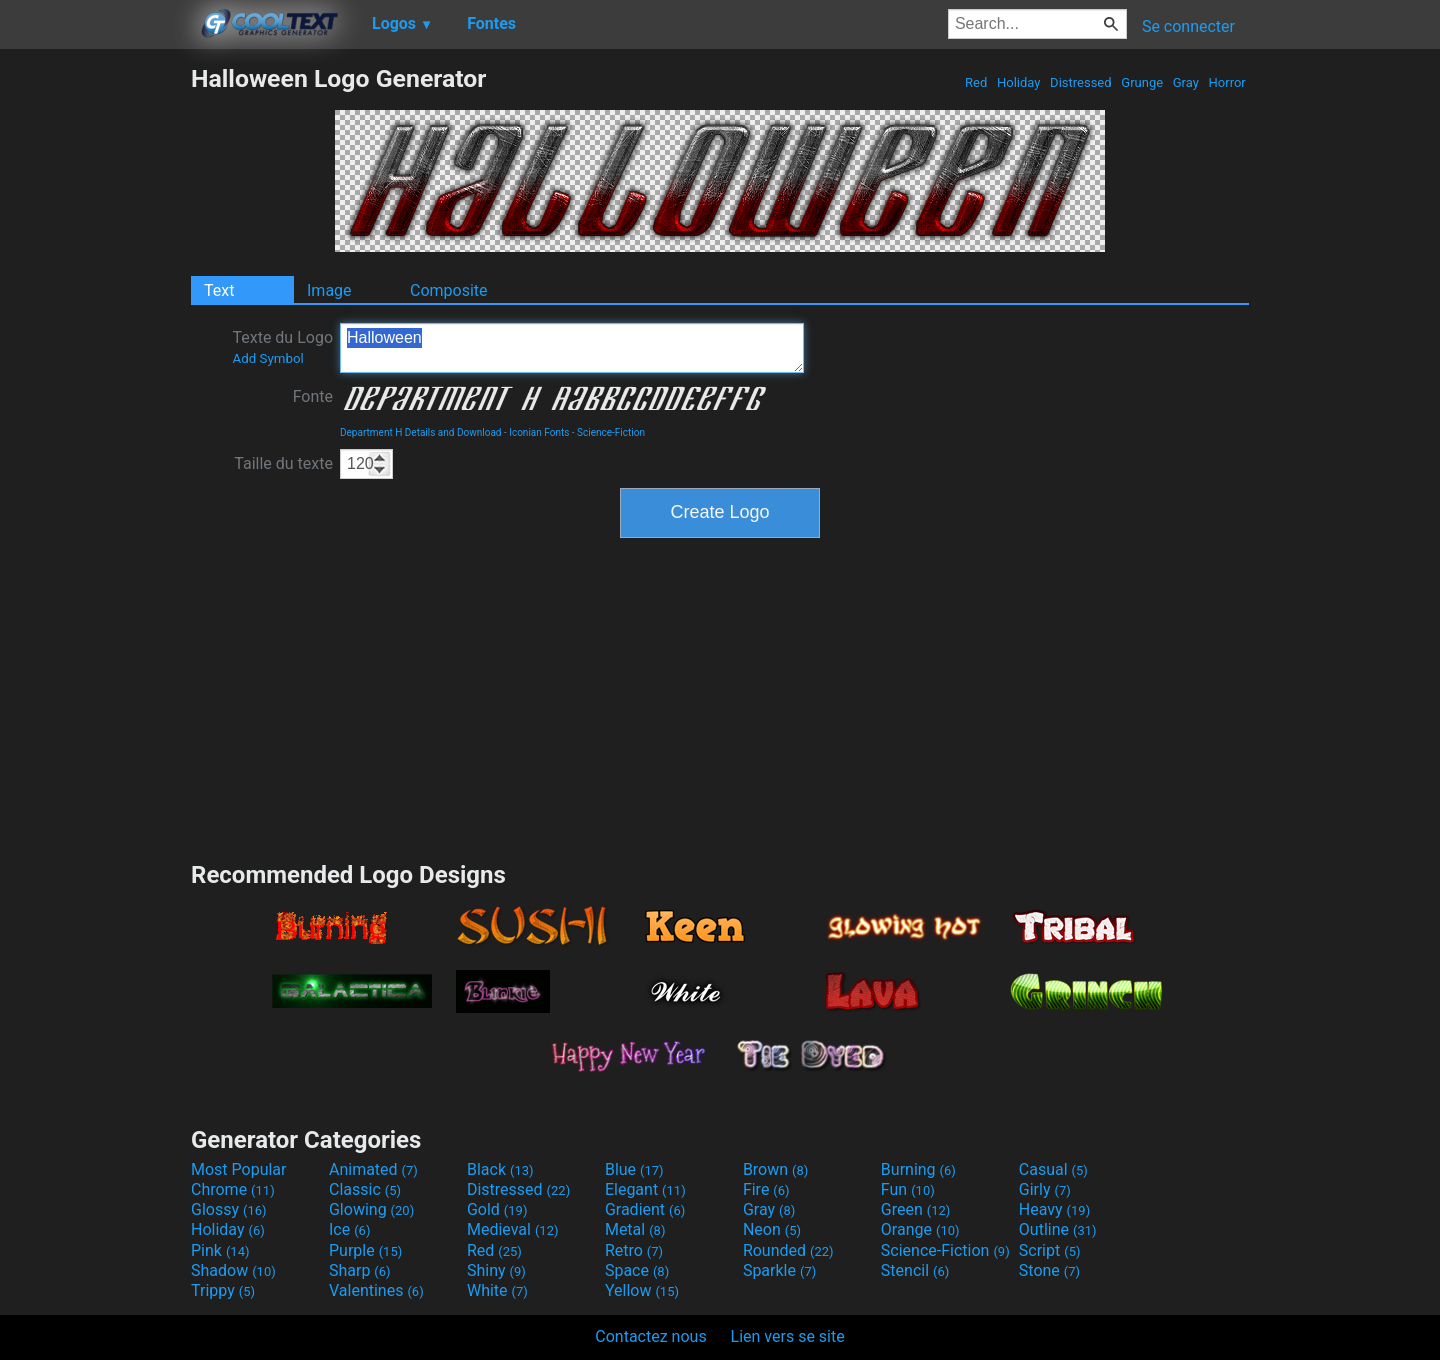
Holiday (1019, 82)
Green (916, 1209)
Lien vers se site (788, 1336)
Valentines (376, 1290)
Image (329, 290)
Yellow (642, 1290)
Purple (365, 1250)
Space (637, 1270)
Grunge (1142, 82)
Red (976, 82)
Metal (635, 1229)
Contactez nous (650, 1336)
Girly (1045, 1189)
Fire (766, 1189)
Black (500, 1169)
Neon (772, 1229)
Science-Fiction (611, 432)
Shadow (233, 1270)
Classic (365, 1189)
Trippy (223, 1290)
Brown (775, 1169)
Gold (497, 1209)
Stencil (915, 1270)
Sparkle (779, 1270)
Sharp (360, 1270)
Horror (1227, 82)
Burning (918, 1169)
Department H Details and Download (420, 432)
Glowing (371, 1209)
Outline (1058, 1229)
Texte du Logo (282, 347)
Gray (1186, 82)
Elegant (645, 1189)
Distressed (1081, 82)
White (497, 1290)
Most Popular (239, 1169)
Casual (1053, 1169)
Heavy (1054, 1209)
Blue (634, 1169)
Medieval (513, 1229)
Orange (920, 1229)
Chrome (233, 1189)
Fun (908, 1189)
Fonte (313, 396)
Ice (349, 1229)
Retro (634, 1250)
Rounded (788, 1250)
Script (1050, 1250)
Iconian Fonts (539, 432)
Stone (1049, 1270)
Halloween (572, 348)
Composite (449, 290)
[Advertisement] (95, 364)
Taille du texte (283, 463)
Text (219, 290)
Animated (373, 1169)
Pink (220, 1250)
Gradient (645, 1209)
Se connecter (1188, 26)
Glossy (229, 1209)
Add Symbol (267, 358)
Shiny (496, 1270)
